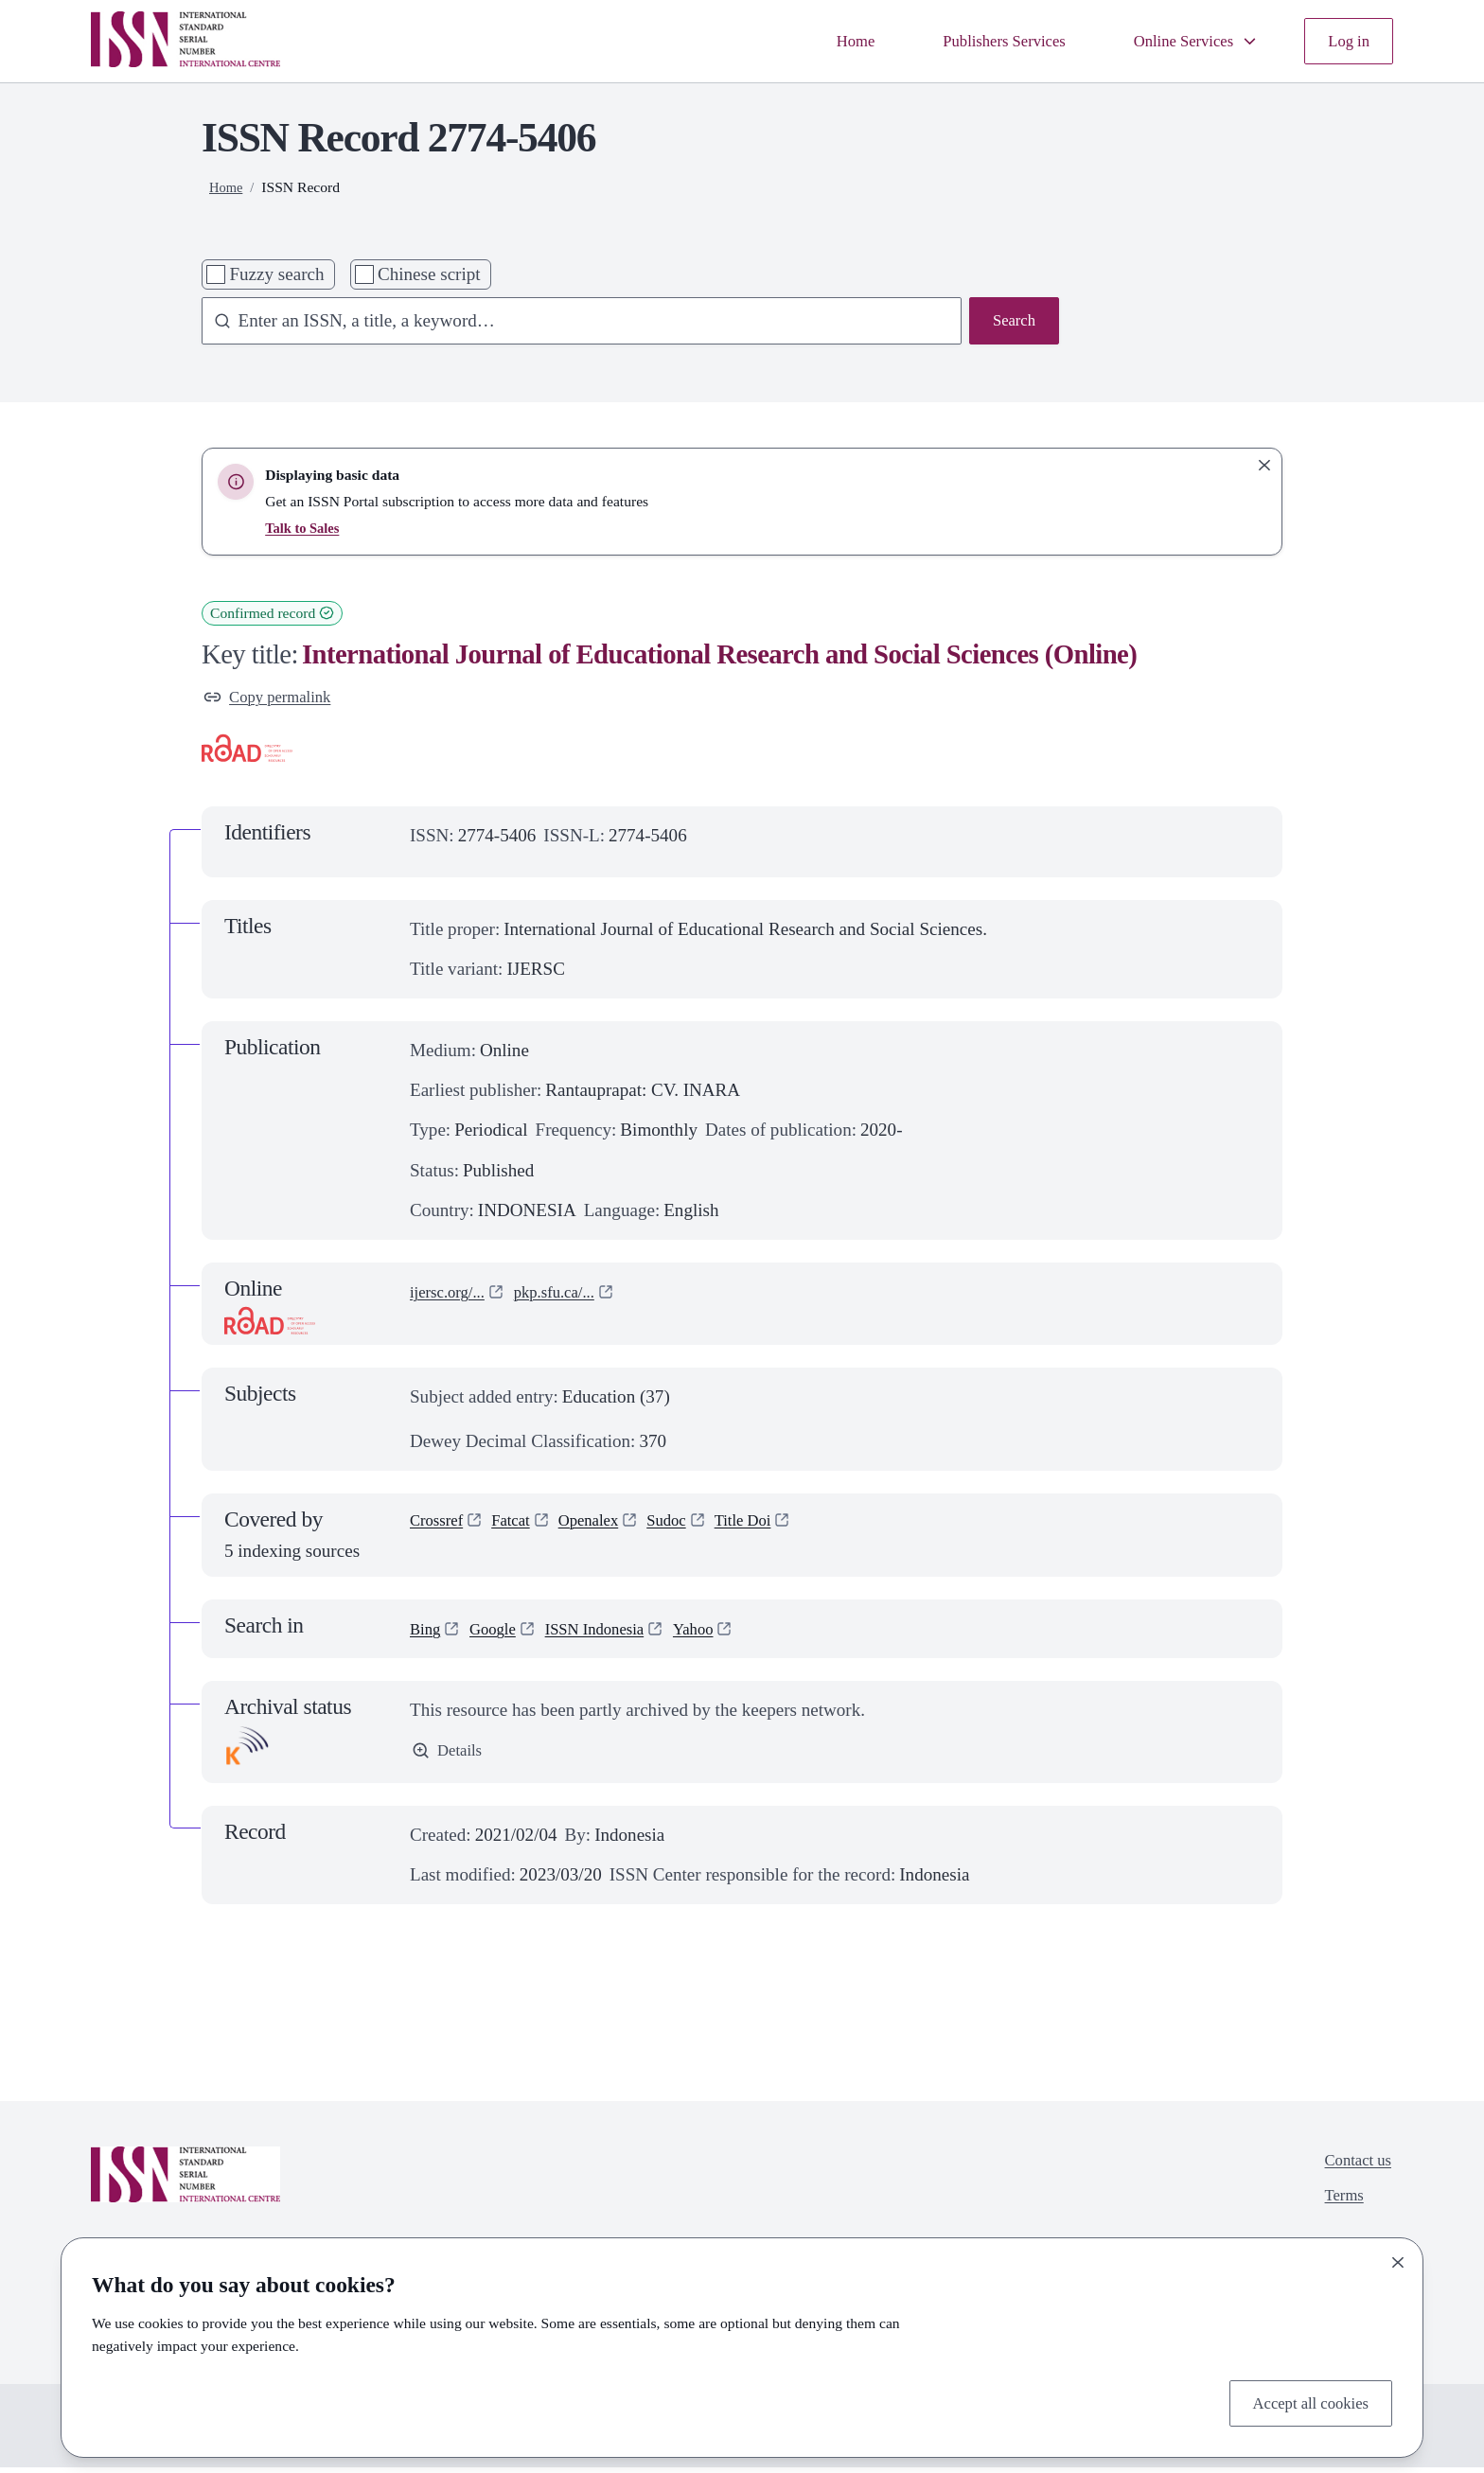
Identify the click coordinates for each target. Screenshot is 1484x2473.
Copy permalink (274, 699)
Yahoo (722, 1633)
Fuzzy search (276, 274)
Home (813, 40)
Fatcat (522, 1527)
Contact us (1353, 2168)
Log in (1345, 40)
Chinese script (429, 274)
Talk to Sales (304, 528)
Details (450, 1757)
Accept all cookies (1302, 2401)
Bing (427, 1633)
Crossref (440, 1527)
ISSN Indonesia (613, 1633)
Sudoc (692, 1527)
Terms (1337, 2207)
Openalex (606, 1527)
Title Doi (775, 1527)
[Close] (1398, 2258)
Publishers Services (973, 40)
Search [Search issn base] (1010, 322)
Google (500, 1633)
